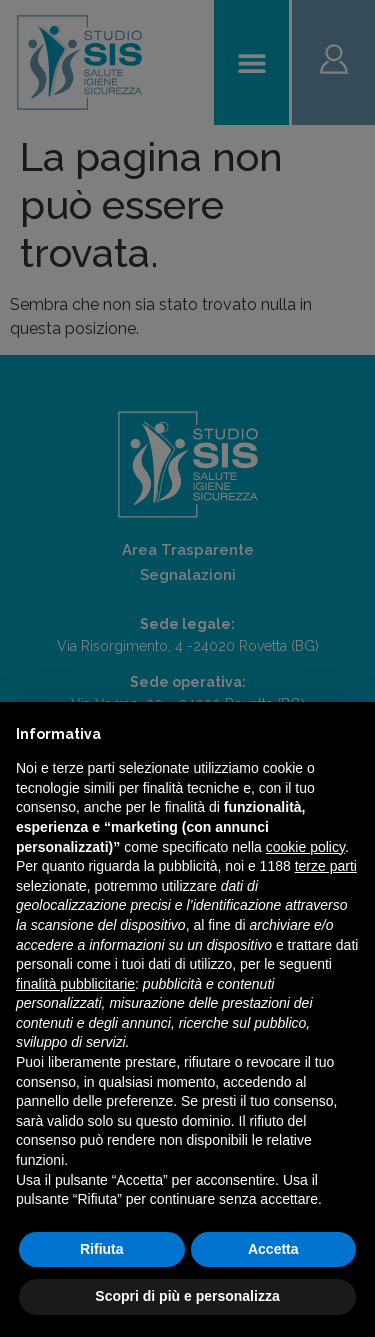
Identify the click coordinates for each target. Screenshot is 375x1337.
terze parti (326, 866)
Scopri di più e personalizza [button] (187, 1296)
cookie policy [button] (305, 847)
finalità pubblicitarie (75, 984)
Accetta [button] (273, 1249)
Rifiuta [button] (102, 1249)
